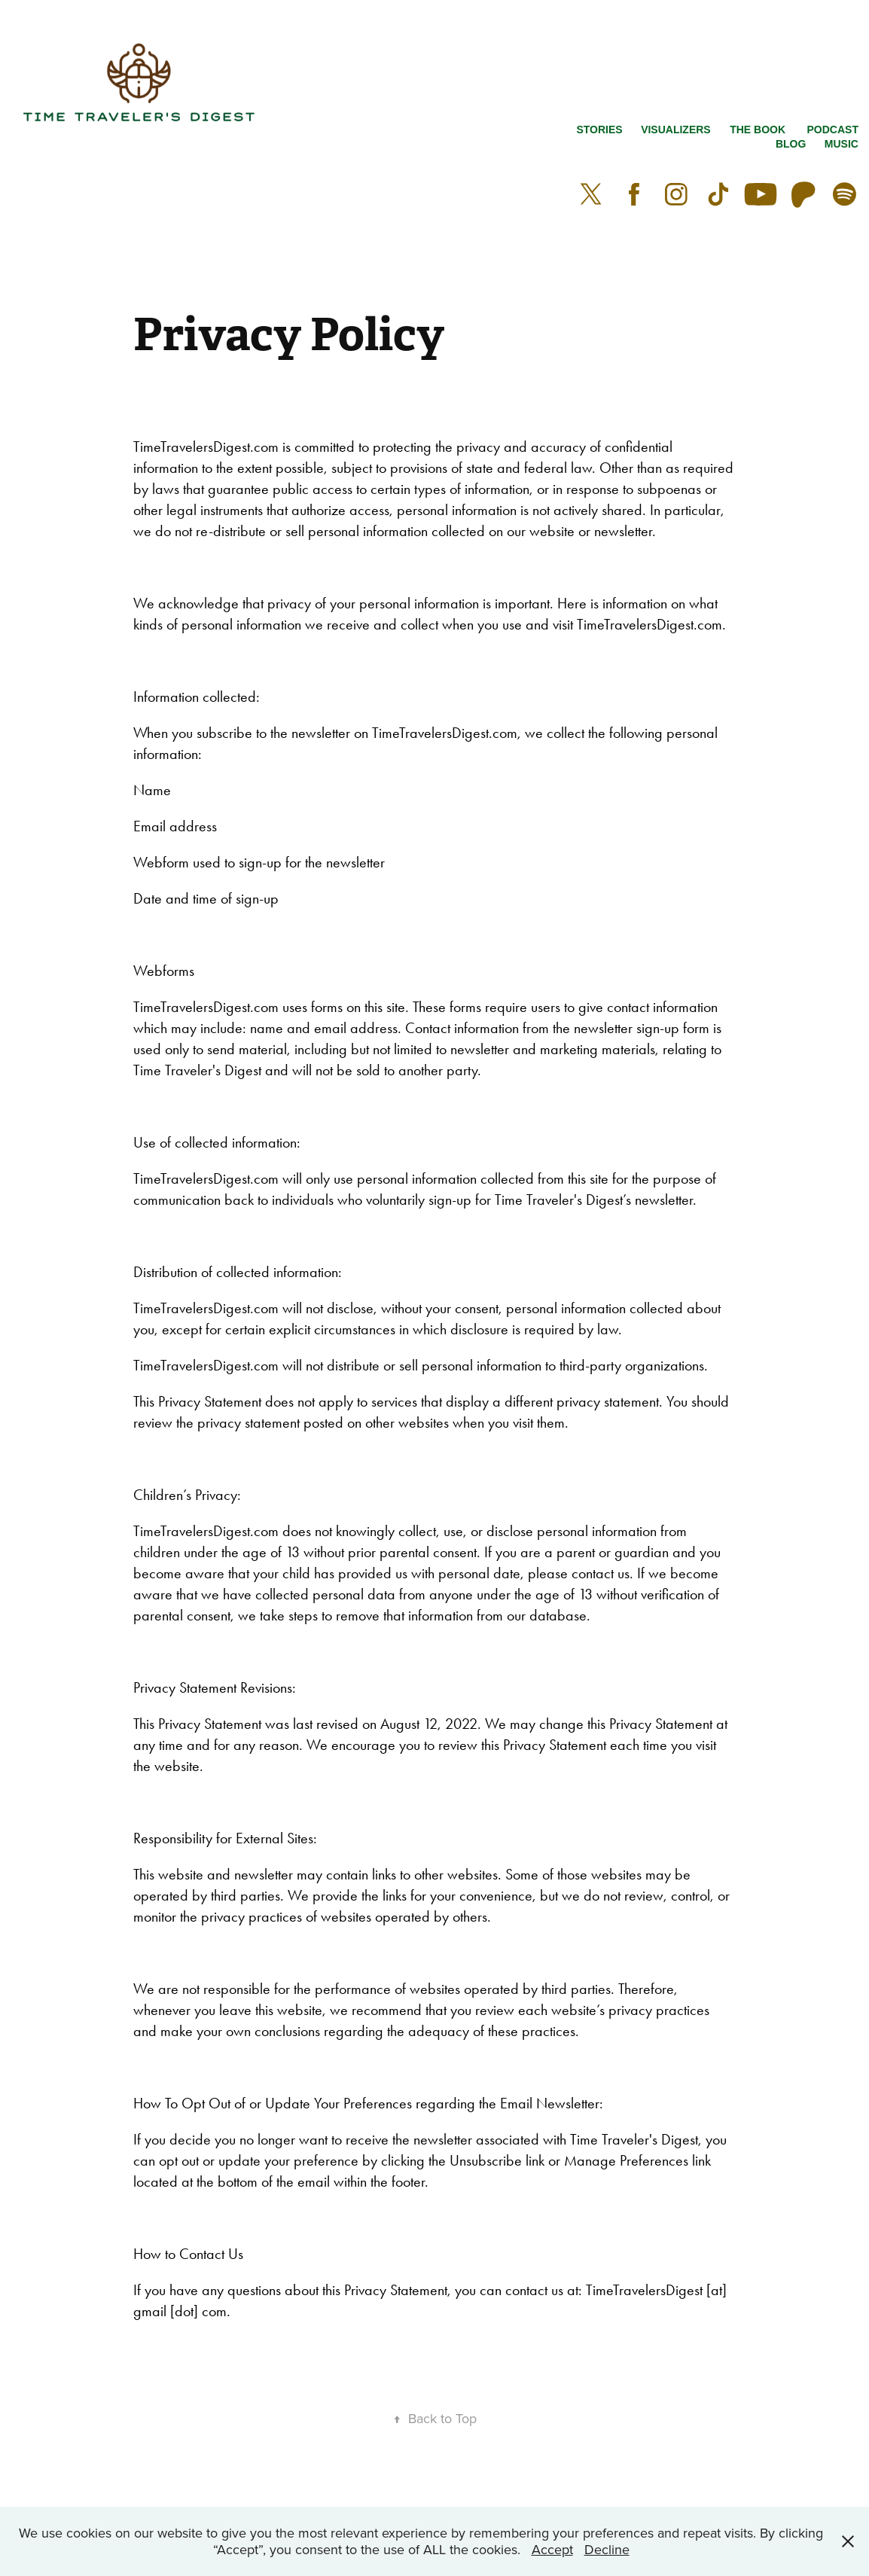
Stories (599, 129)
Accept (552, 2549)
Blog (791, 144)
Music (841, 144)
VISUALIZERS (676, 129)
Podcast (832, 129)
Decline (607, 2549)
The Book (757, 129)
